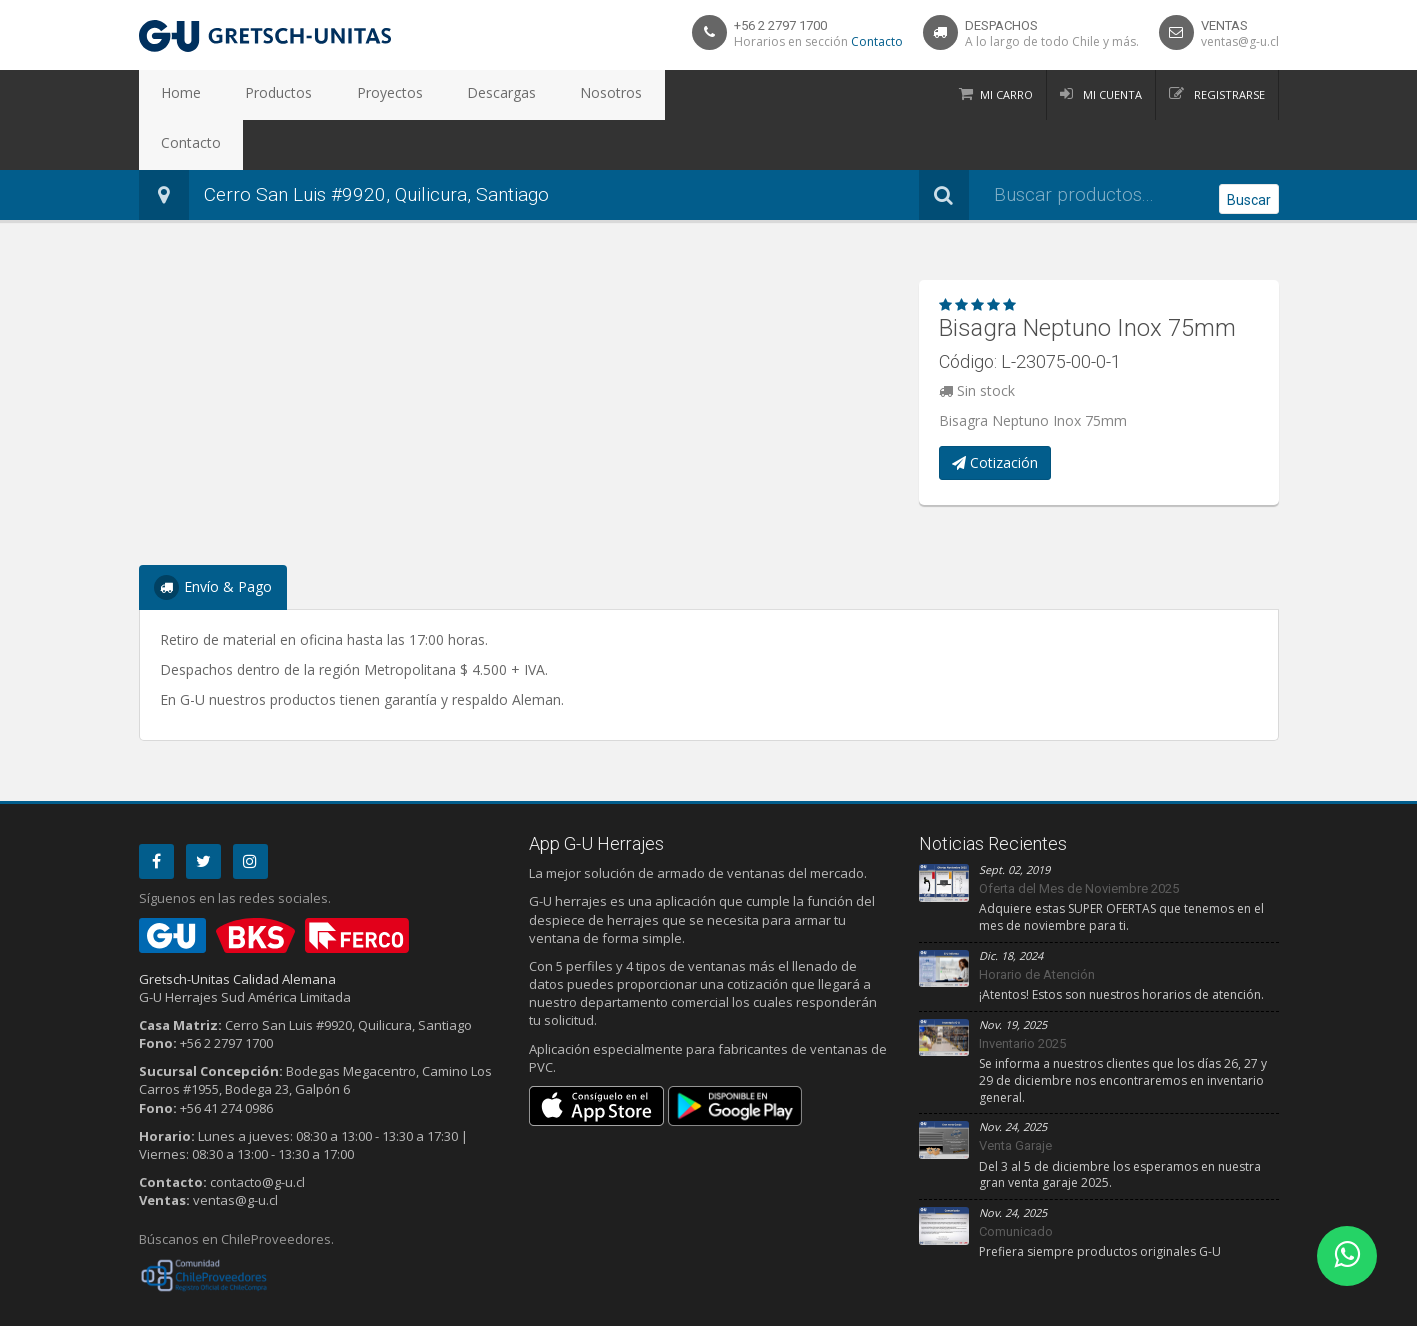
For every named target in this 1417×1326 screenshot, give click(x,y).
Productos (251, 95)
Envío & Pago (213, 537)
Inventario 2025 (1022, 993)
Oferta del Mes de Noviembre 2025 (1079, 838)
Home (172, 95)
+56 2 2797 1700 (780, 25)
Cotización (995, 412)
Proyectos (342, 95)
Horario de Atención (1037, 924)
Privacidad (209, 1307)
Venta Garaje (1015, 1095)
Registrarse (1228, 94)
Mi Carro (1006, 94)
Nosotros (526, 95)
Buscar (1249, 146)
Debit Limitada (1233, 1307)
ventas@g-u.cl (1240, 41)
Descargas (435, 95)
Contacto (877, 41)
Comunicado (1016, 1181)
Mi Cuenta (1111, 94)
